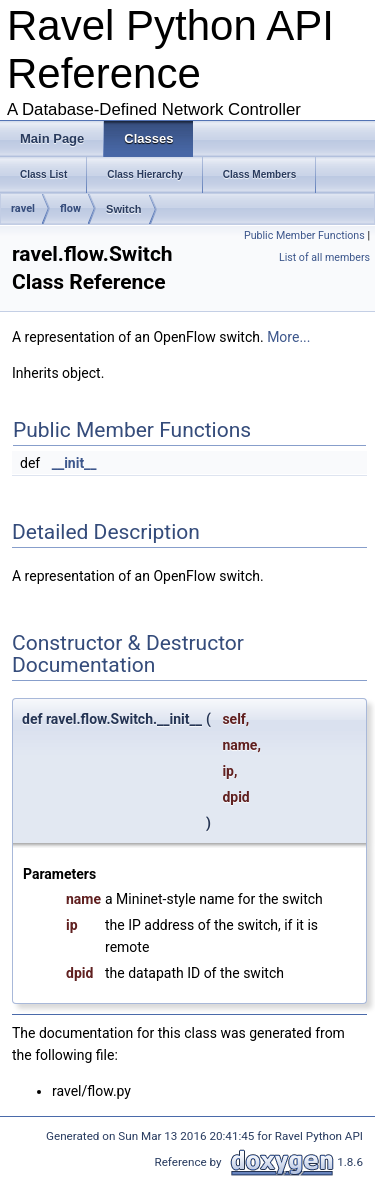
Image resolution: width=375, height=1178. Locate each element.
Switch (123, 209)
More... (288, 337)
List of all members (324, 257)
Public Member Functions (304, 235)
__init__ (74, 463)
